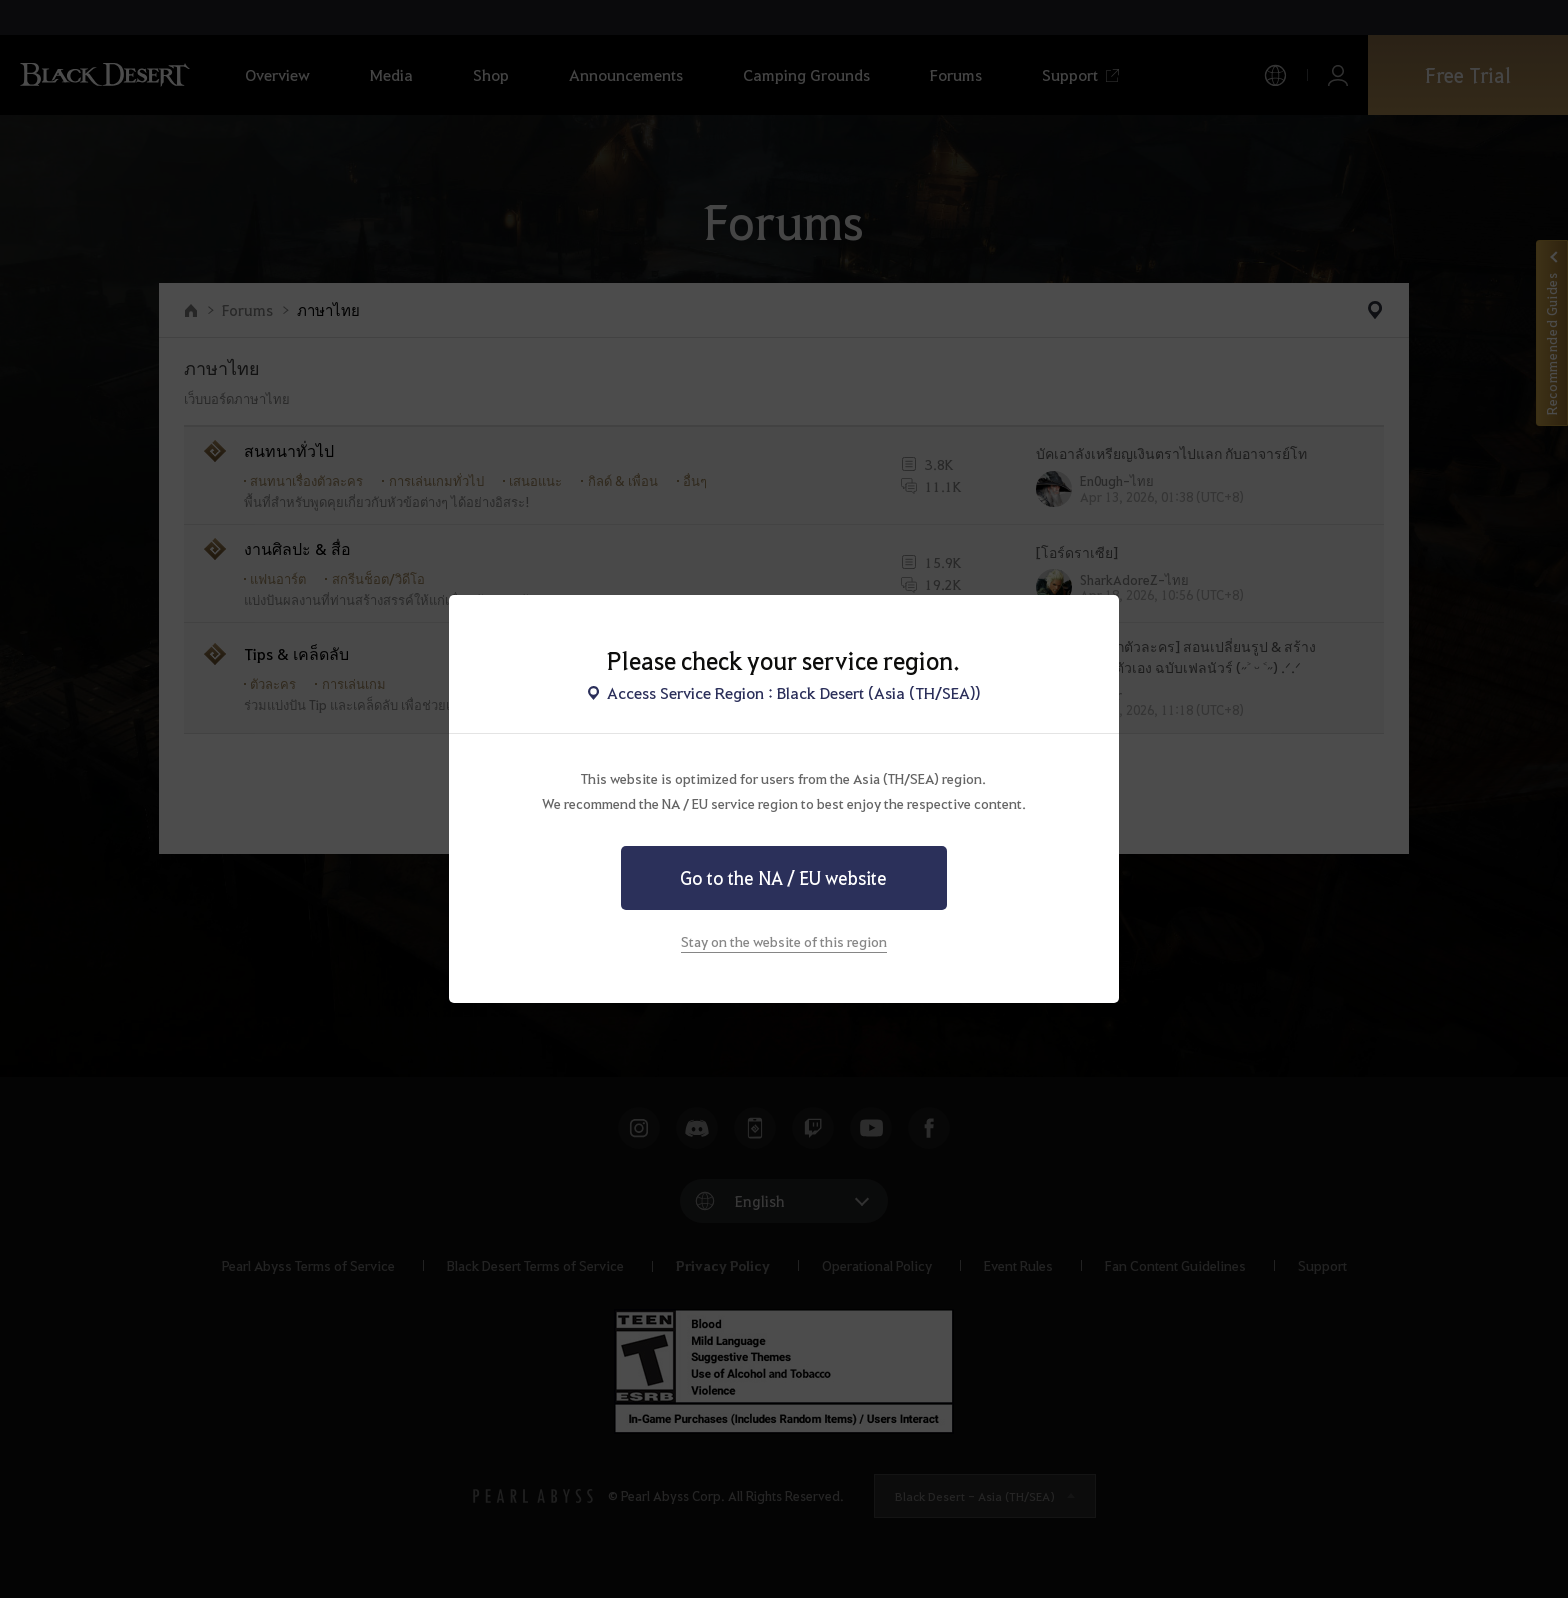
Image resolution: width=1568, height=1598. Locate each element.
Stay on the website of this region (784, 941)
